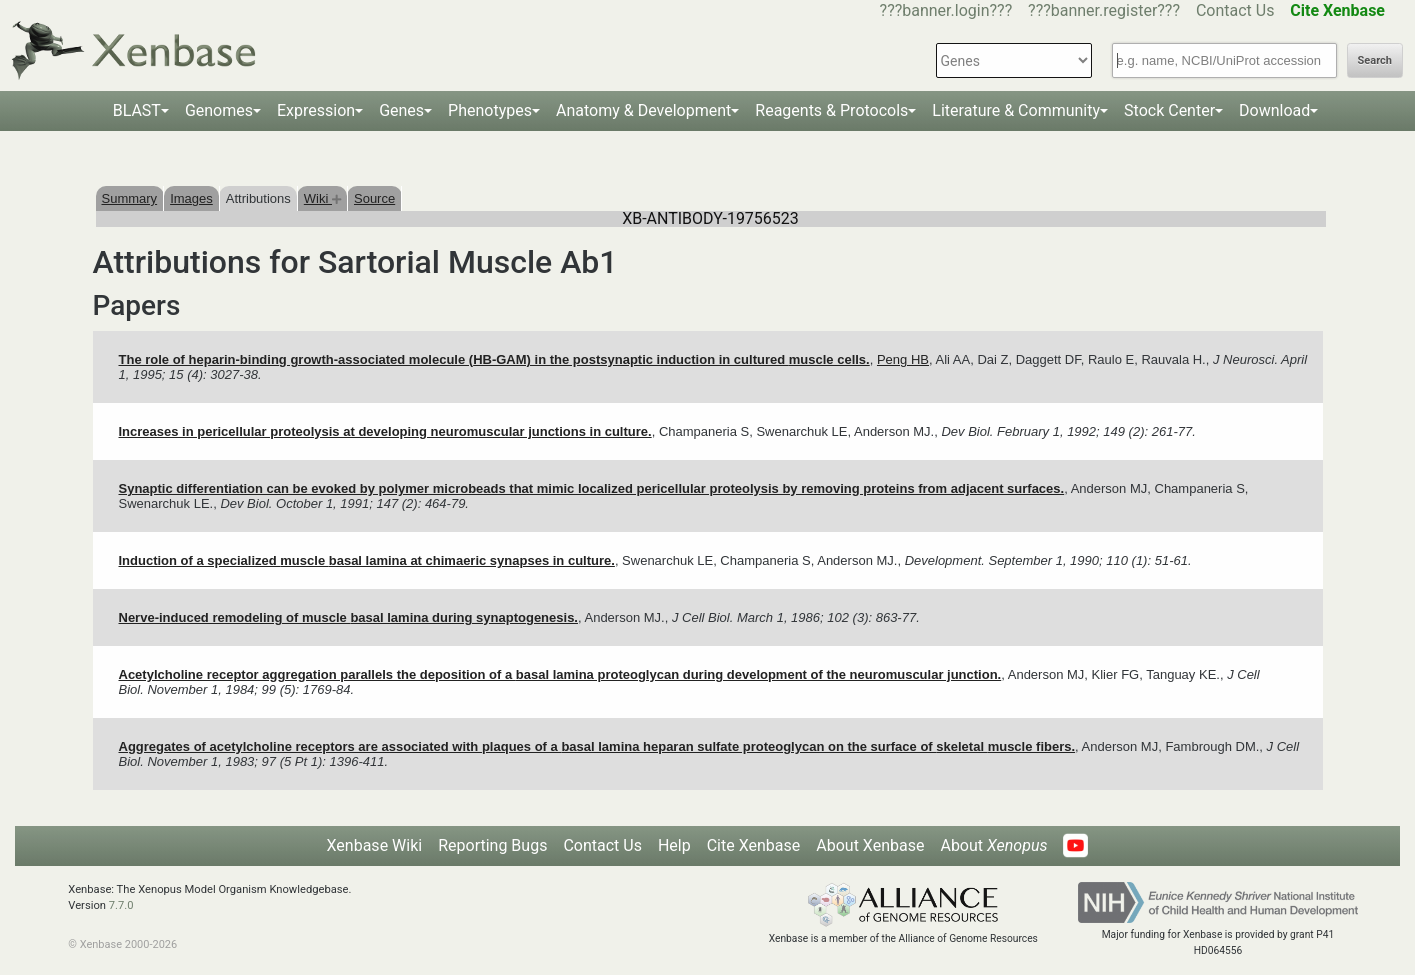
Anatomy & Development (643, 110)
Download (1274, 110)
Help (674, 845)
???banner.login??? (946, 10)
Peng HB (903, 359)
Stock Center (1169, 110)
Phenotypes (490, 110)
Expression (316, 110)
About (993, 845)
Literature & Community (1016, 110)
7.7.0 (121, 905)
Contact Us (1235, 10)
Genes (401, 110)
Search (1375, 60)
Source (374, 198)
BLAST (137, 110)
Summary (130, 198)
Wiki (322, 198)
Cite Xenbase (754, 845)
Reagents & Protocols (831, 110)
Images (191, 198)
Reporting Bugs (492, 845)
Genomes (219, 110)
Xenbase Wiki (375, 845)
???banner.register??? (1104, 10)
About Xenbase (870, 845)
